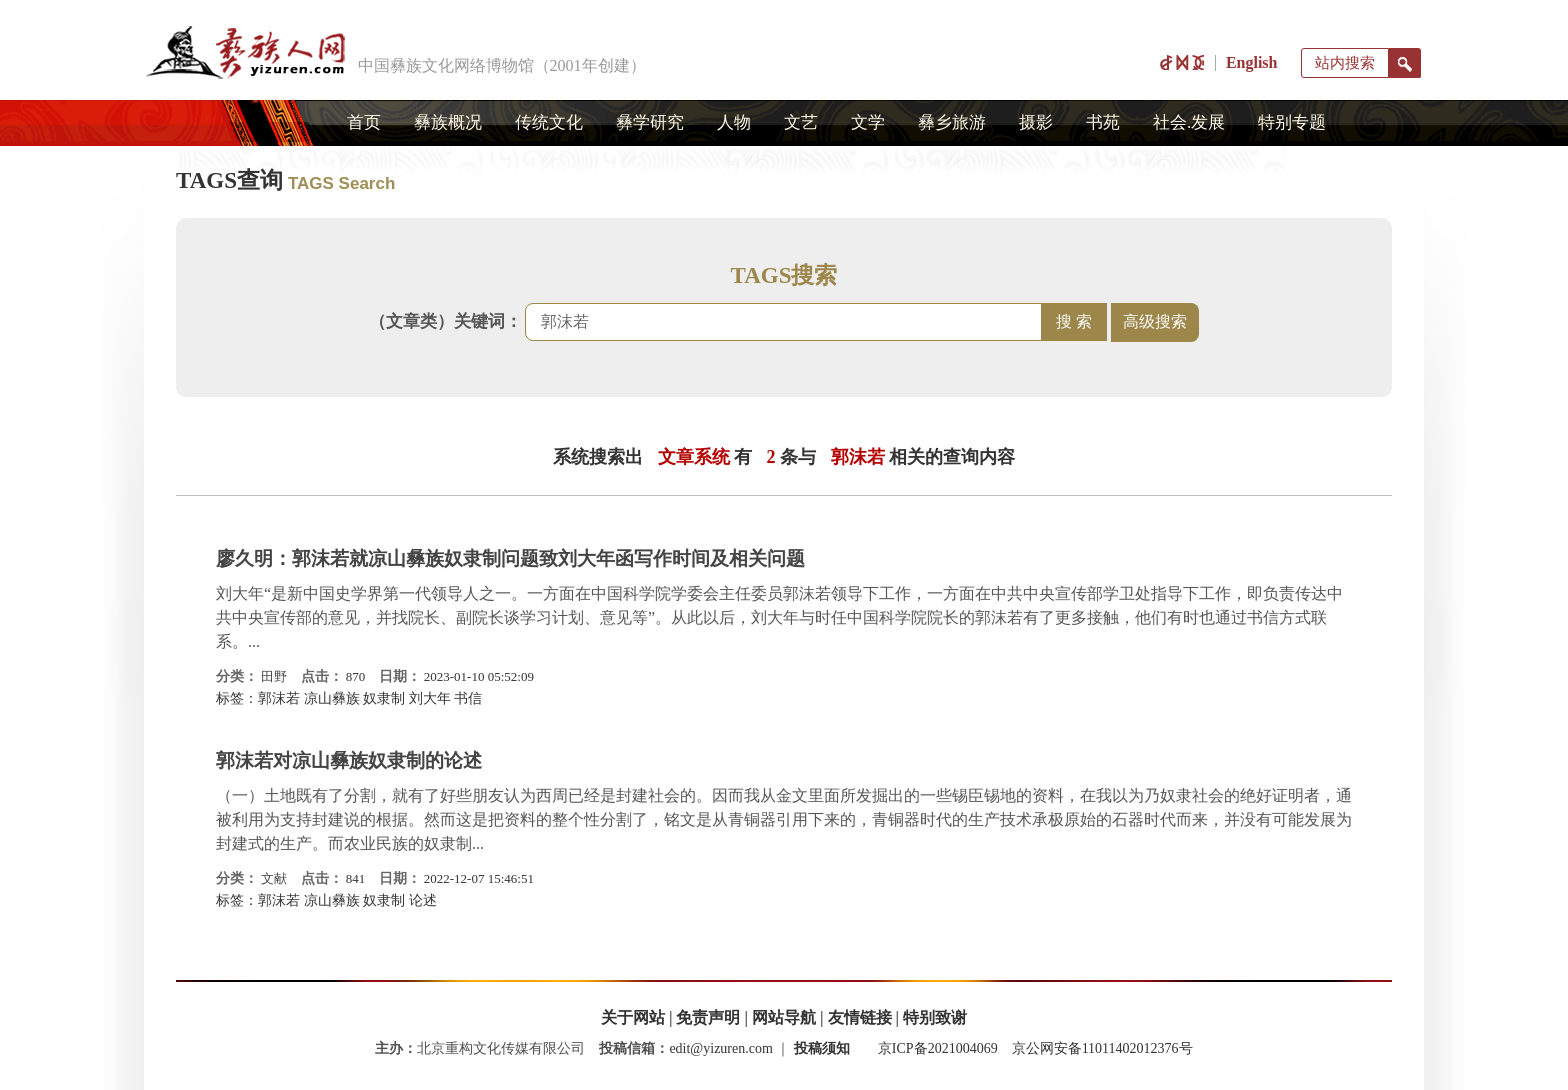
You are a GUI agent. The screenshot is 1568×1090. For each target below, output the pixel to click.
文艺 (801, 122)
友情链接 (860, 1017)
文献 (274, 878)
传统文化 (549, 122)
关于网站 (633, 1017)
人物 (734, 122)
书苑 (1103, 122)
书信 (468, 698)
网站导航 (784, 1017)
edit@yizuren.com (720, 1048)
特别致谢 (935, 1017)
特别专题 (1292, 122)
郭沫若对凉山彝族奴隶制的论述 (349, 760)
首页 (364, 122)
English (1252, 62)
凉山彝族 (332, 698)
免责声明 (708, 1017)
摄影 (1036, 122)
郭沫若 (279, 698)
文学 (868, 122)
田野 (274, 676)
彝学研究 (650, 122)
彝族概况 (448, 122)
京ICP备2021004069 (938, 1048)
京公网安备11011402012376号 (1102, 1048)
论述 (423, 900)
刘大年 (430, 698)
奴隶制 (384, 698)
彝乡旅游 (952, 122)
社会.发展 (1189, 122)
